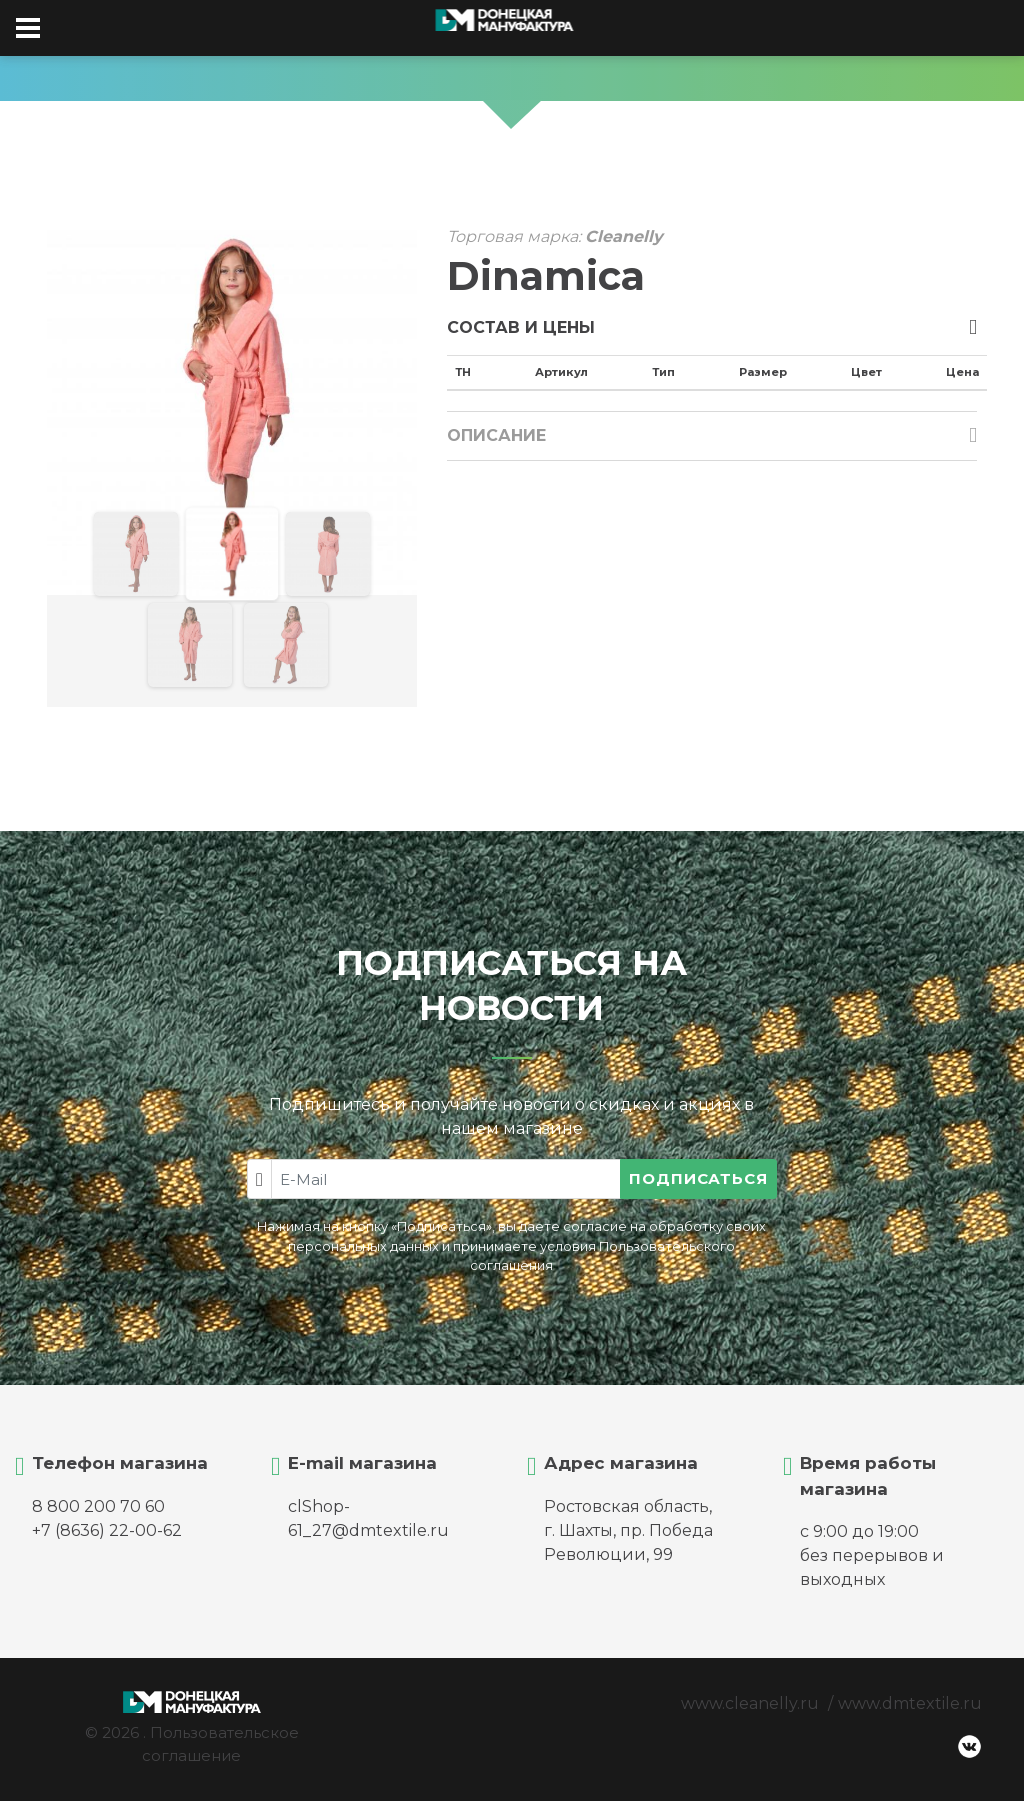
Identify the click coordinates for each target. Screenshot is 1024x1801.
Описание (496, 435)
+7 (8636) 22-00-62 (107, 1530)
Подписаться (698, 1178)
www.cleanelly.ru (750, 1703)
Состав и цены (521, 327)
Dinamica (546, 276)
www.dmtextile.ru (910, 1703)
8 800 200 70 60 (98, 1506)
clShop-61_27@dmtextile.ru (368, 1518)
